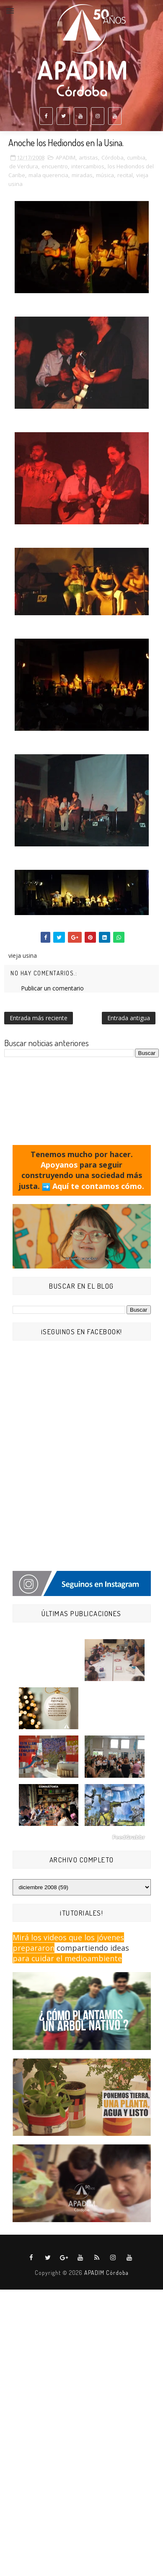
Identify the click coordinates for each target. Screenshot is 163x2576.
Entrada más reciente (38, 1018)
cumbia (136, 157)
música (105, 175)
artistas (88, 157)
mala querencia (48, 175)
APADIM (65, 157)
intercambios (87, 166)
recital (125, 175)
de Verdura (23, 166)
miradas (82, 175)
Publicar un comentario (52, 988)
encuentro (54, 166)
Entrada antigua (128, 1018)
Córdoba (112, 157)
